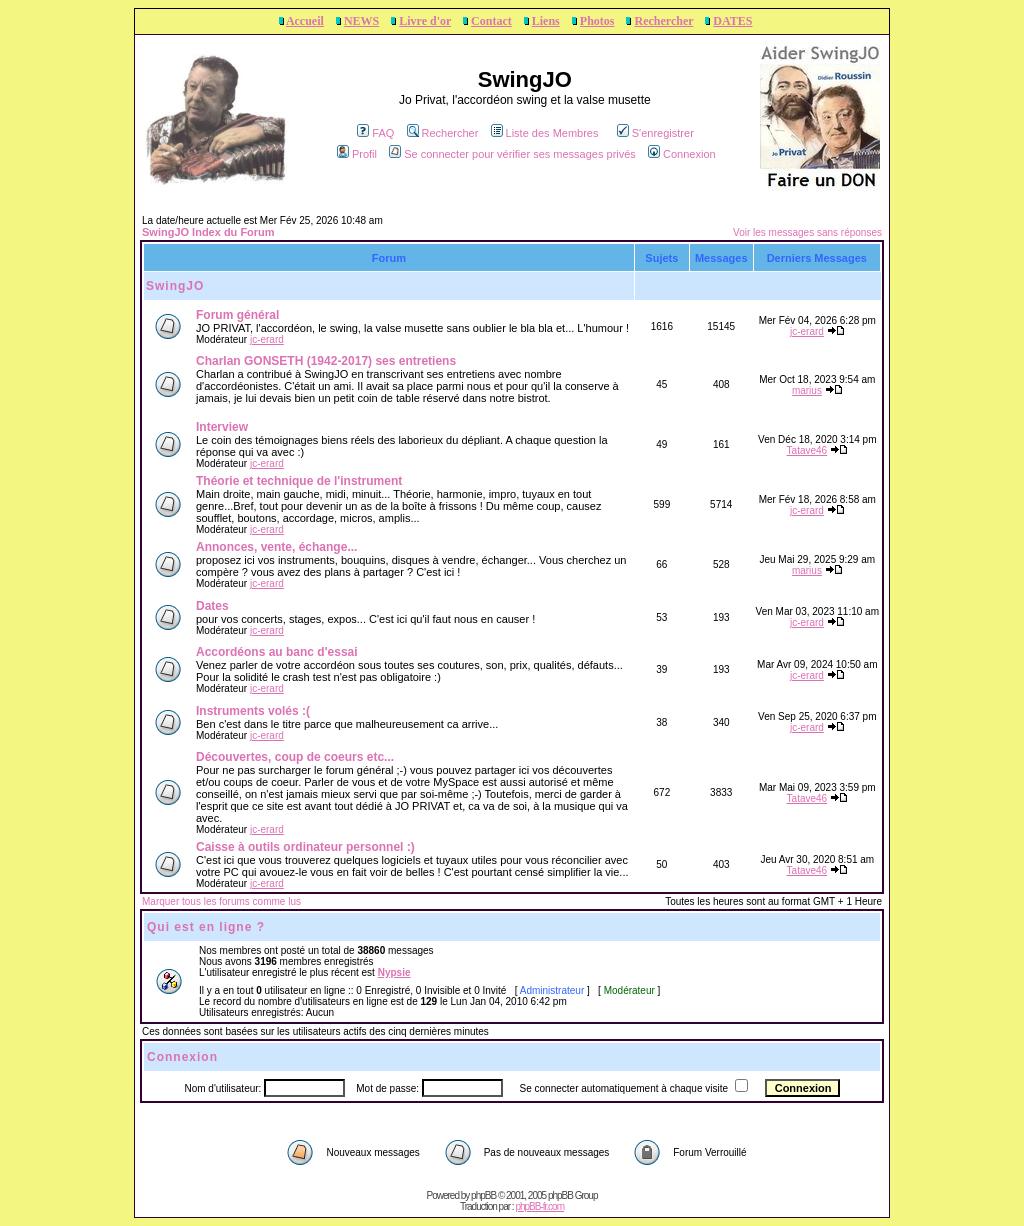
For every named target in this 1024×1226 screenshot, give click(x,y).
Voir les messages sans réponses (807, 232)
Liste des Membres (545, 133)
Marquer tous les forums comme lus (221, 901)
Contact (491, 21)
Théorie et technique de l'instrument (299, 481)
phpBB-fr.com (539, 1206)
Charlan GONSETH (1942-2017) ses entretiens (326, 361)
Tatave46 (807, 450)
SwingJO (175, 286)
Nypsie (394, 972)
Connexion (682, 154)
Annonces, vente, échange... (276, 547)
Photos (597, 21)
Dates (212, 606)
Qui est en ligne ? (206, 927)
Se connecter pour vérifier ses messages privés (512, 154)
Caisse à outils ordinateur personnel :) (305, 847)
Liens (546, 21)
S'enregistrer (655, 133)
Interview (222, 427)
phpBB (483, 1195)
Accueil (305, 21)
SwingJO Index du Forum (208, 232)
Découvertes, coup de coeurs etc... (295, 757)
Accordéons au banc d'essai (277, 652)
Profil (357, 154)
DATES (732, 21)
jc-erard (267, 339)
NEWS (361, 21)
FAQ (375, 133)
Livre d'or (425, 21)
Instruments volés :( (253, 711)
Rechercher (663, 21)
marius (807, 390)
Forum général (237, 315)
